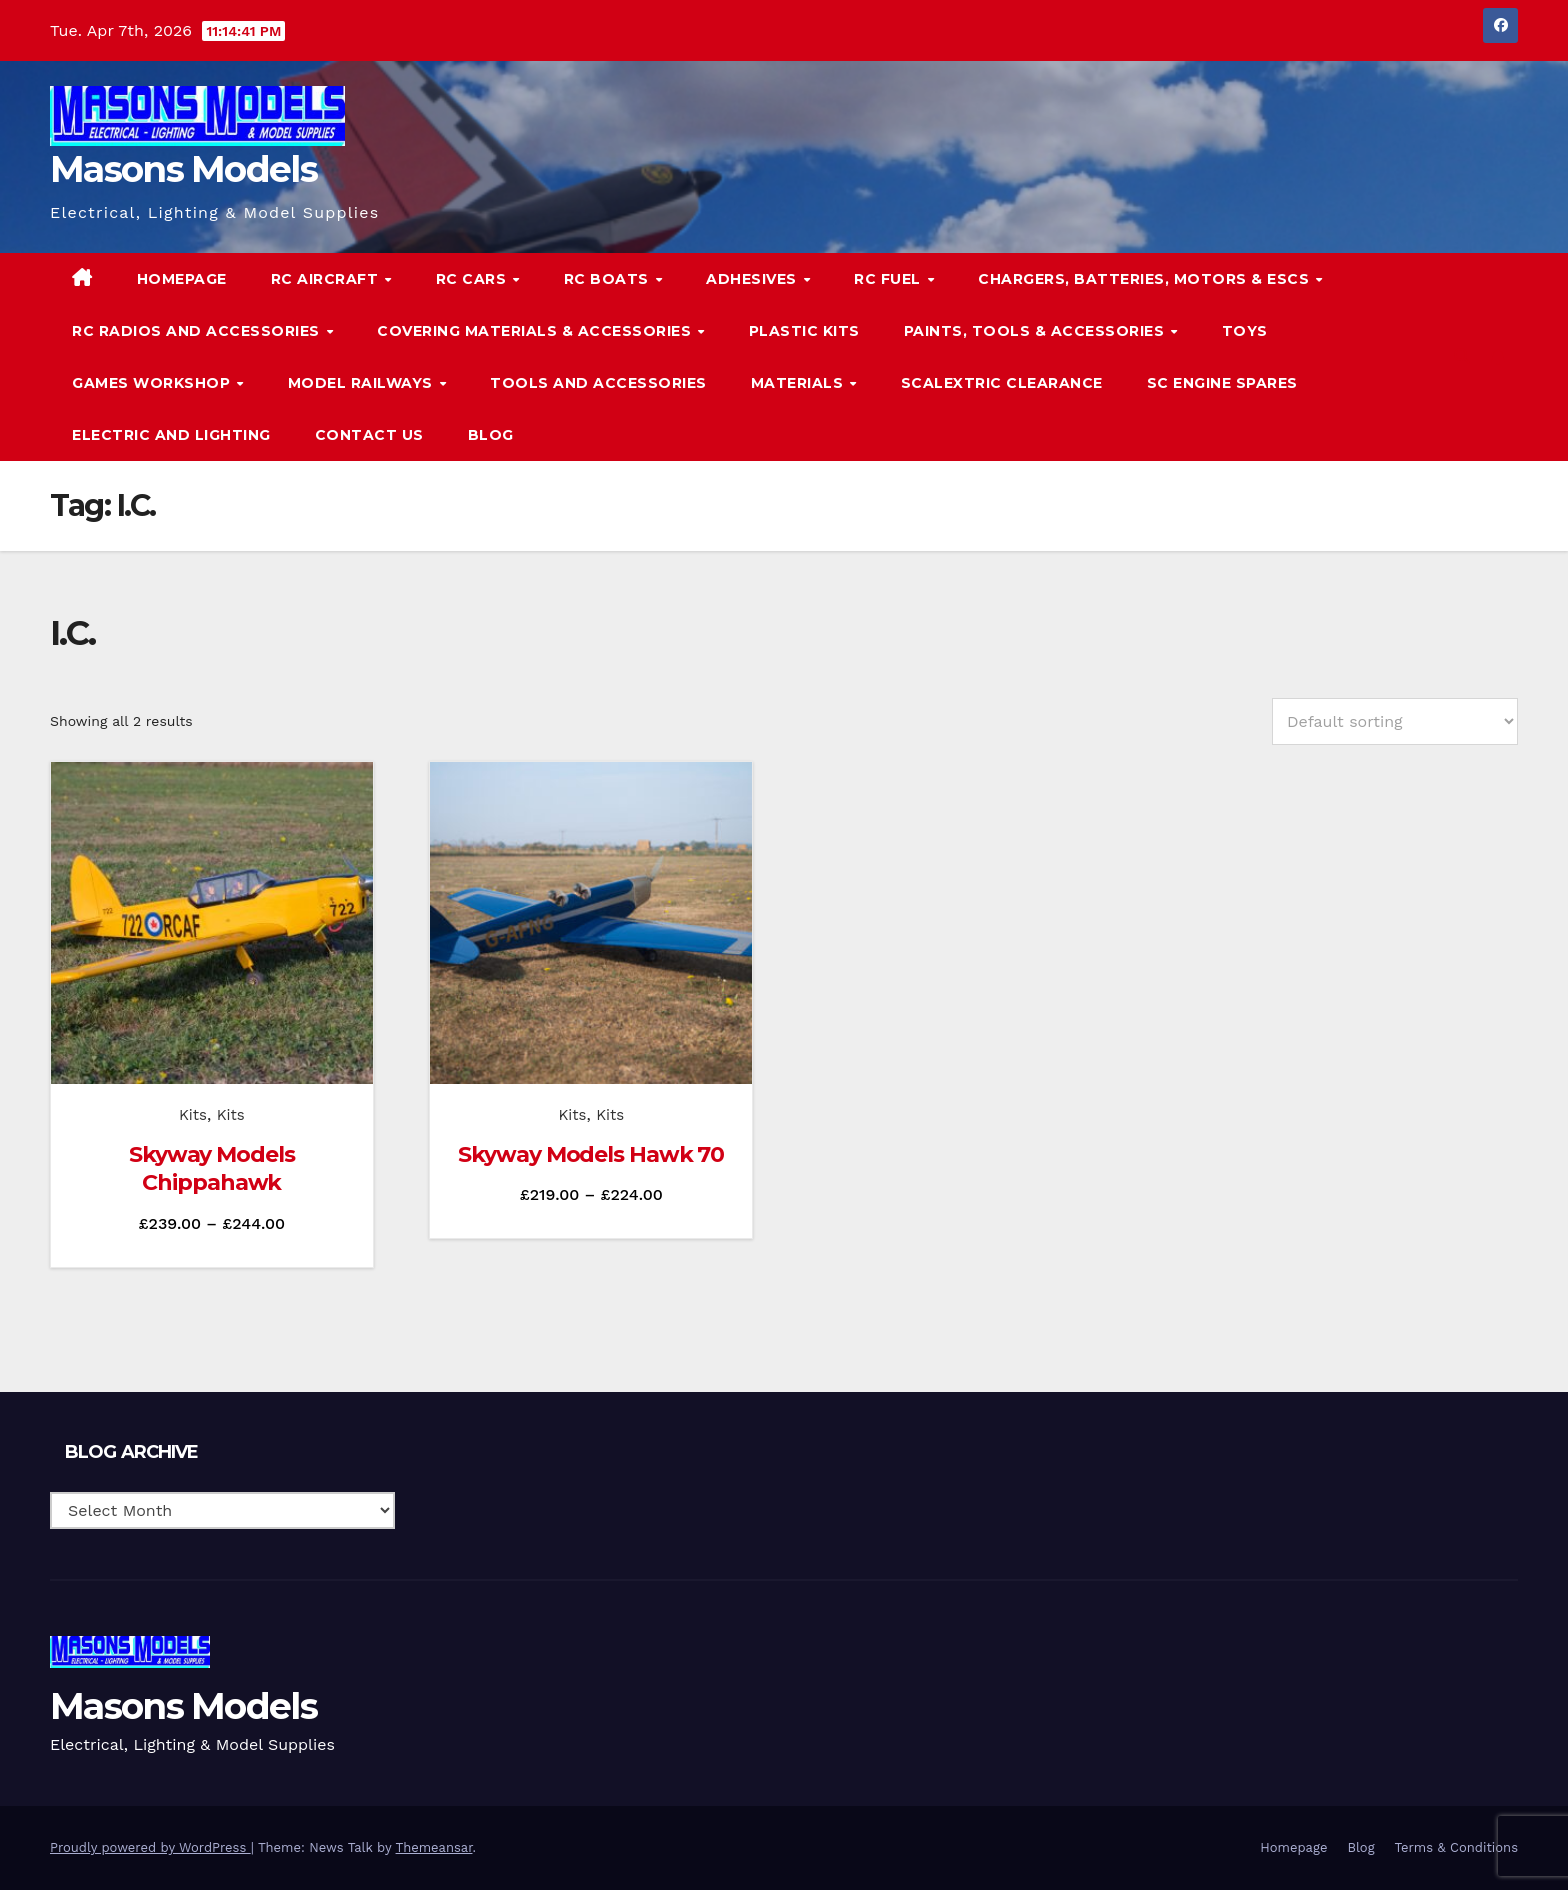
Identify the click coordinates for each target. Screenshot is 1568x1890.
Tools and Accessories (598, 383)
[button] (1462, 356)
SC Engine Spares (1222, 383)
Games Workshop (153, 383)
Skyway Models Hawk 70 (591, 1154)
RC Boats (609, 279)
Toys (1245, 331)
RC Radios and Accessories (198, 331)
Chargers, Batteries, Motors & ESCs (1146, 279)
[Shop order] (1395, 721)
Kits (193, 1115)
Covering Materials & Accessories (536, 331)
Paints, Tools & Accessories (1036, 331)
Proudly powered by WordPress (150, 1847)
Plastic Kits (804, 331)
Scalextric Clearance (1002, 383)
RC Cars (473, 279)
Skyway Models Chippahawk (212, 1169)
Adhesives (753, 279)
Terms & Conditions (1456, 1847)
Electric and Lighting (171, 435)
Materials (799, 383)
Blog (491, 435)
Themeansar (434, 1847)
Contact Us (369, 435)
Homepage (182, 279)
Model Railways (363, 383)
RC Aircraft (327, 279)
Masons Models (183, 169)
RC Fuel (889, 279)
